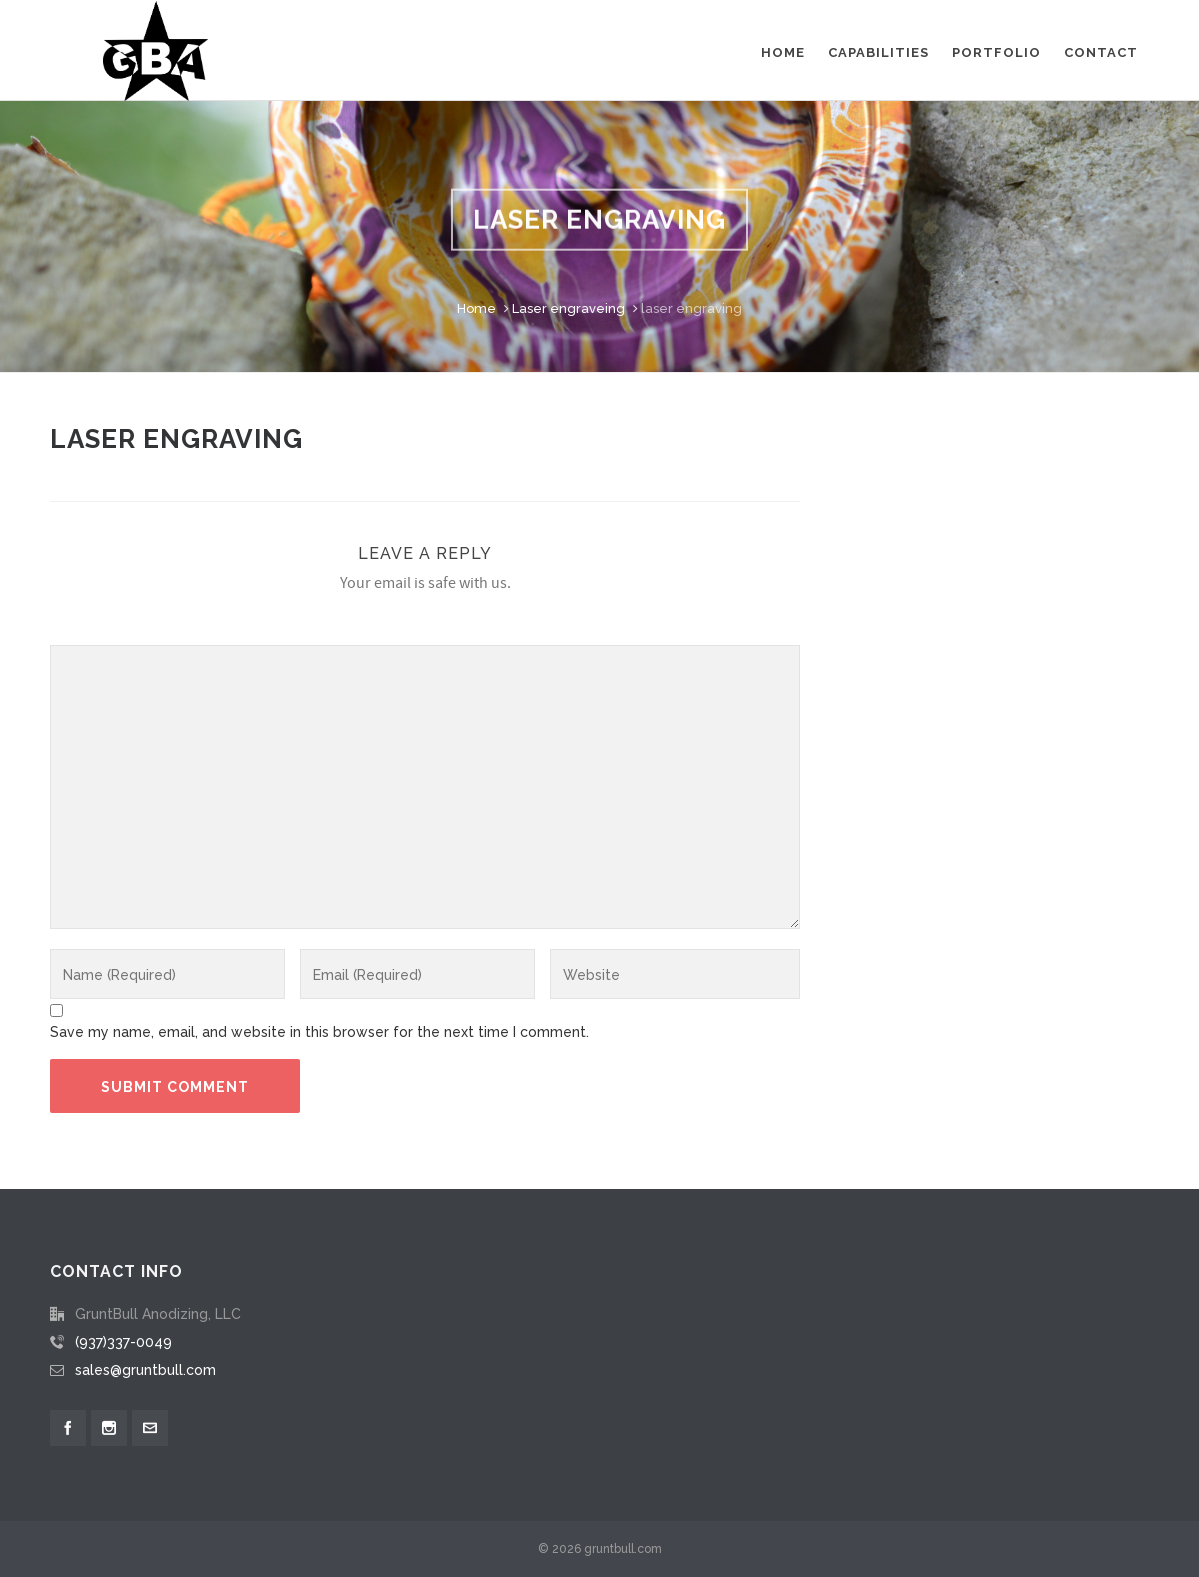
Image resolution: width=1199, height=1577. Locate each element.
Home (476, 308)
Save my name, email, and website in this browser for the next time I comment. (319, 1032)
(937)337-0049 (123, 1342)
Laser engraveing (568, 308)
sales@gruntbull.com (145, 1370)
